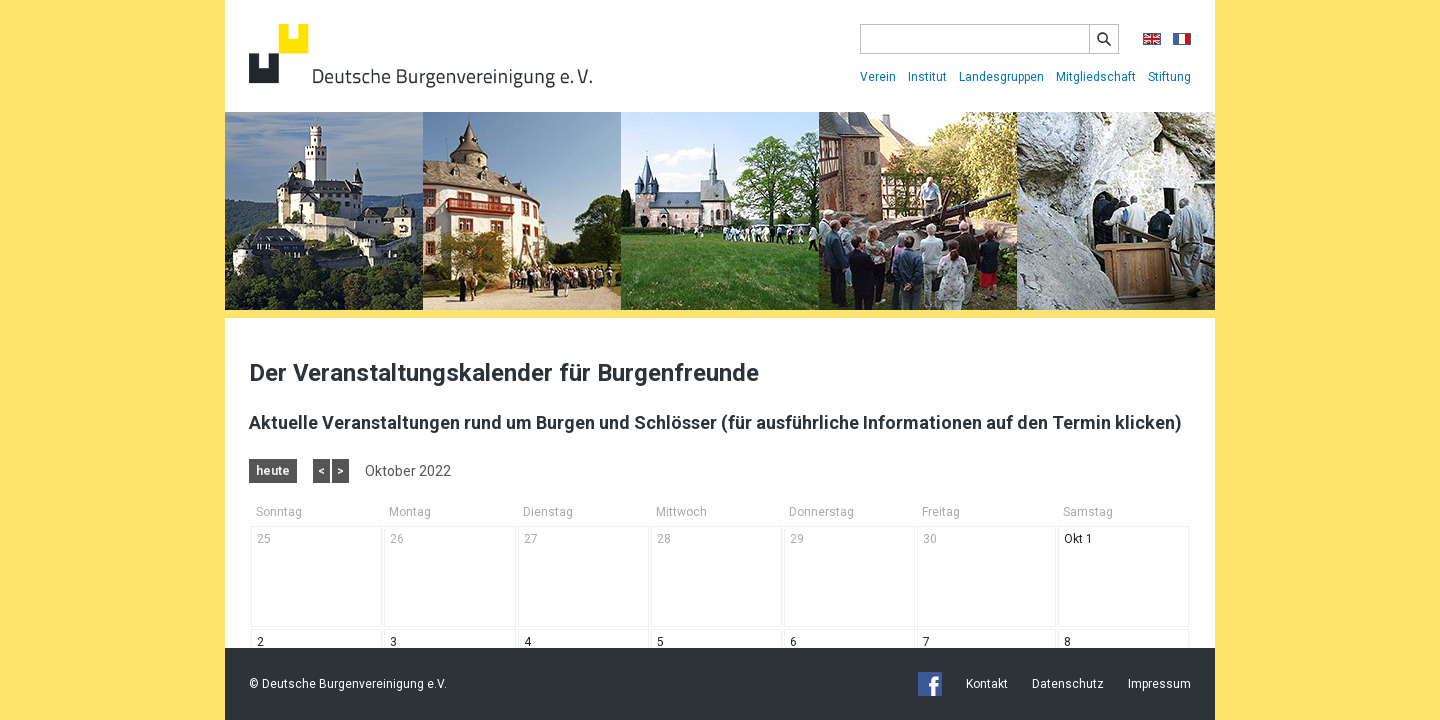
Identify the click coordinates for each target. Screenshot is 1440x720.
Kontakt (987, 684)
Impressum (1159, 684)
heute (273, 471)
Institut (927, 77)
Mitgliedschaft (1096, 77)
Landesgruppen (1001, 77)
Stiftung (1169, 77)
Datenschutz (1068, 684)
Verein (878, 77)
